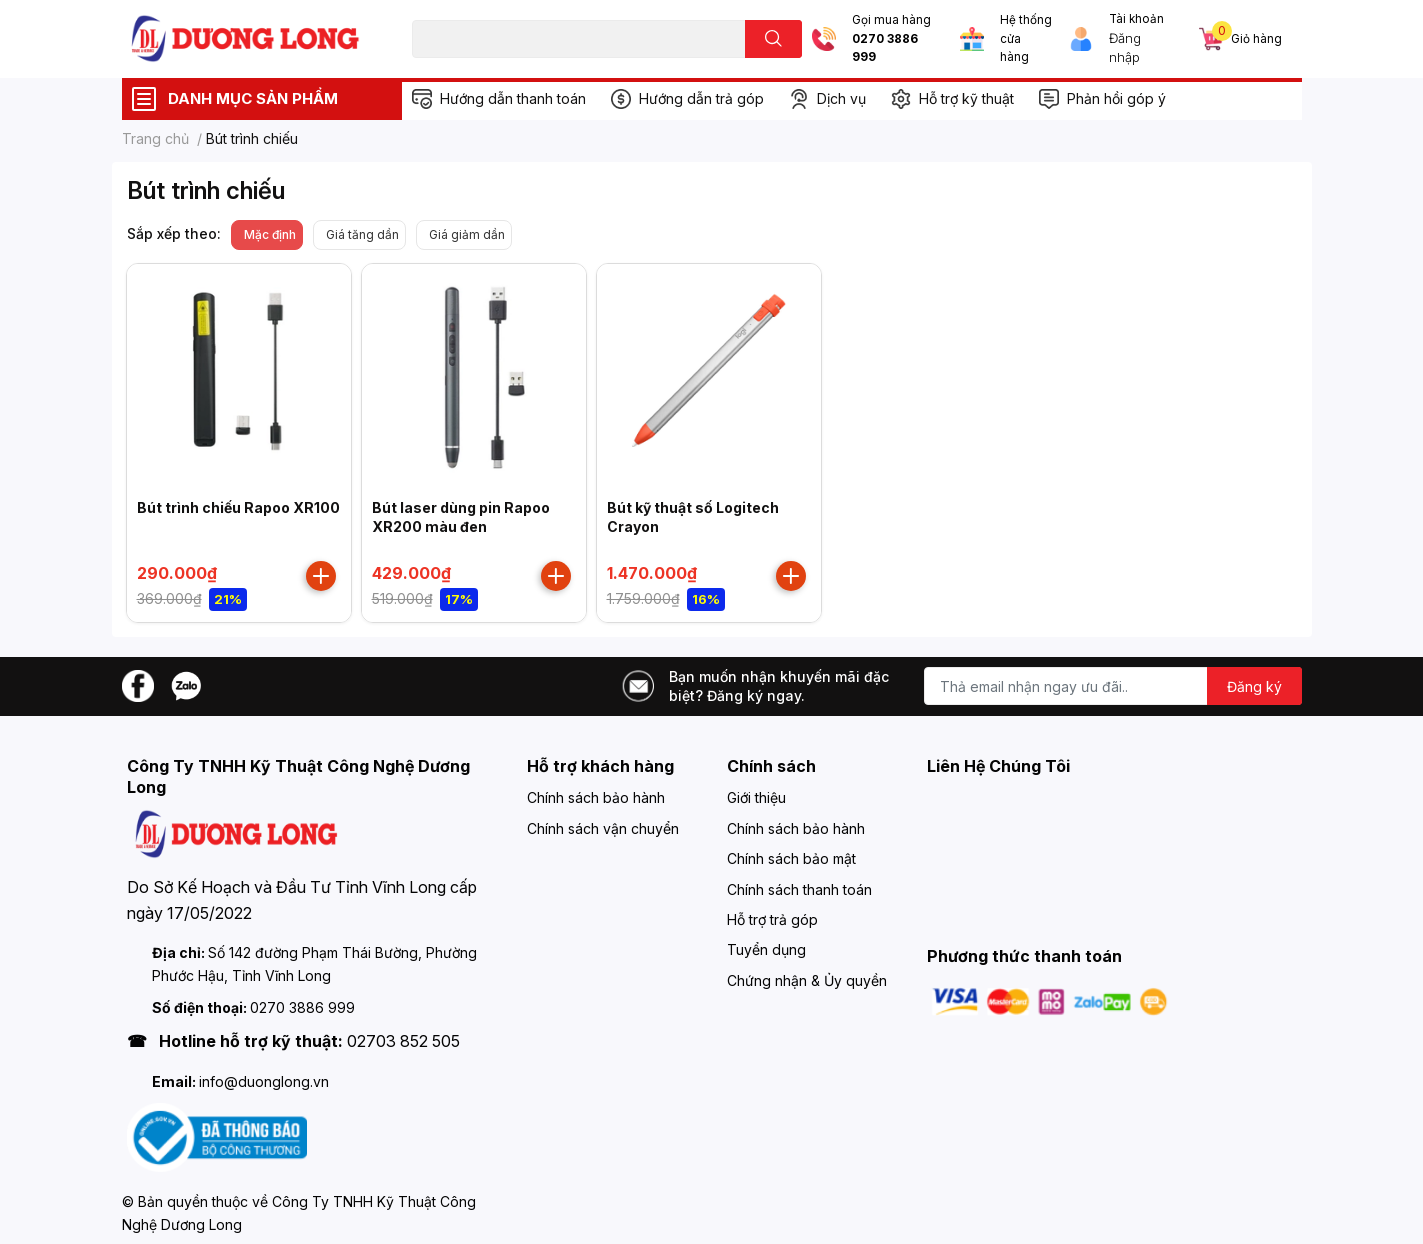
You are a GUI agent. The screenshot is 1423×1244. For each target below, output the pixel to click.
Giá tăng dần (362, 234)
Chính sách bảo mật (791, 858)
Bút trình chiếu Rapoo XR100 (238, 507)
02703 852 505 (403, 1041)
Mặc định (270, 234)
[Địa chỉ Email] (1113, 686)
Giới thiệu (756, 797)
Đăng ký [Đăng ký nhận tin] (1254, 686)
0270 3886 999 (885, 48)
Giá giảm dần (467, 234)
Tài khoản (1136, 19)
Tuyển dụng (766, 949)
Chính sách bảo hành (596, 797)
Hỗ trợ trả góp (772, 919)
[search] (773, 39)
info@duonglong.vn (264, 1081)
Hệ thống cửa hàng (1026, 38)
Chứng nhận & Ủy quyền (807, 980)
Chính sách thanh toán (799, 889)
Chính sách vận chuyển (603, 828)
